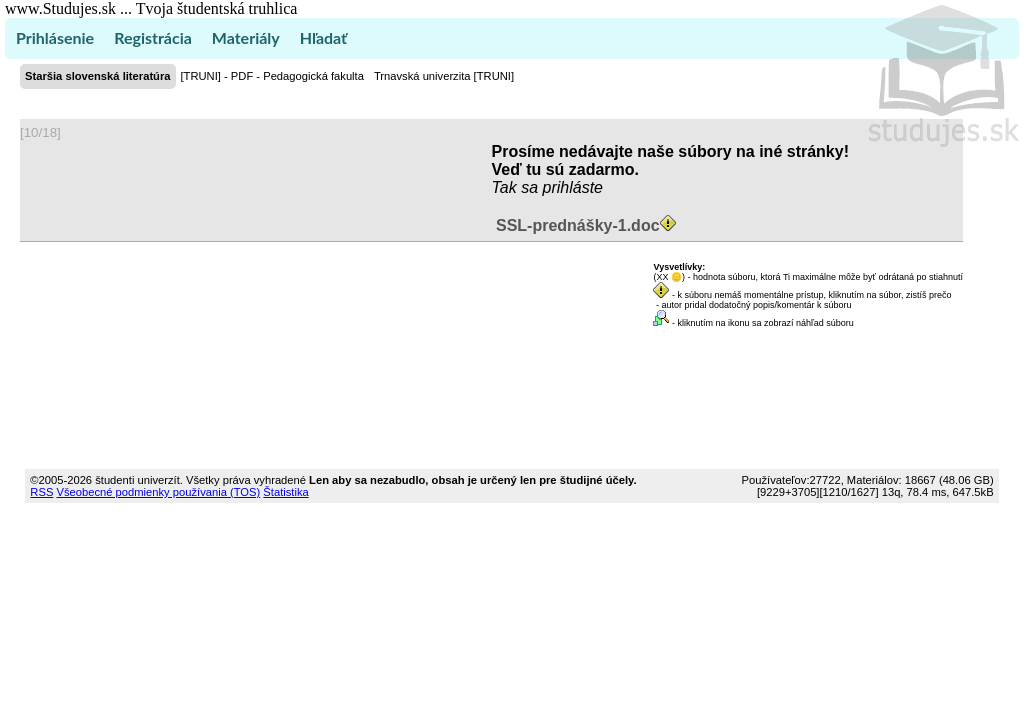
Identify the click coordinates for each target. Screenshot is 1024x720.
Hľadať (323, 37)
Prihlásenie (55, 37)
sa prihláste (562, 187)
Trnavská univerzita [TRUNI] (444, 76)
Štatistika (285, 492)
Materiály (246, 37)
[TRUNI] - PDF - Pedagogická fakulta (272, 76)
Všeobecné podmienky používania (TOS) (158, 492)
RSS (41, 492)
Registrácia (153, 37)
